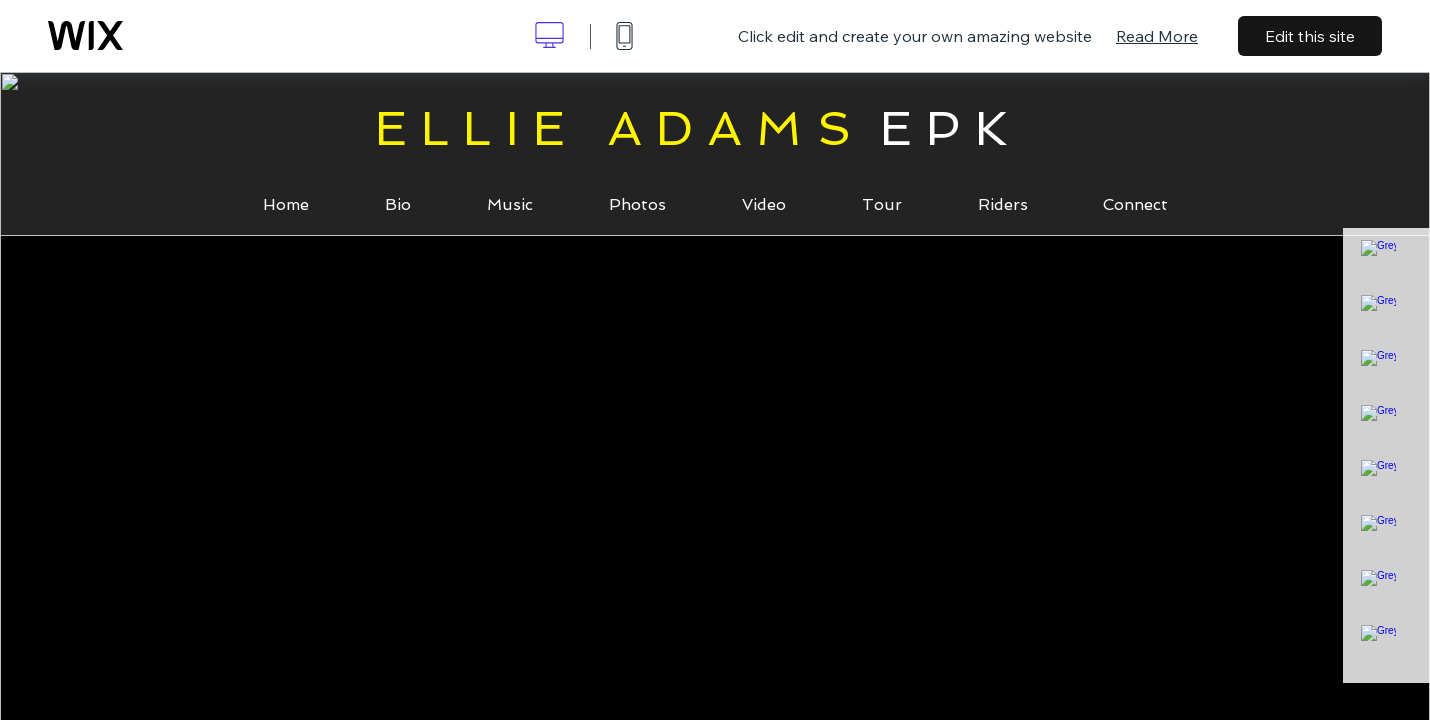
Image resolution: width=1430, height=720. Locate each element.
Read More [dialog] (1157, 36)
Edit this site (1310, 36)
